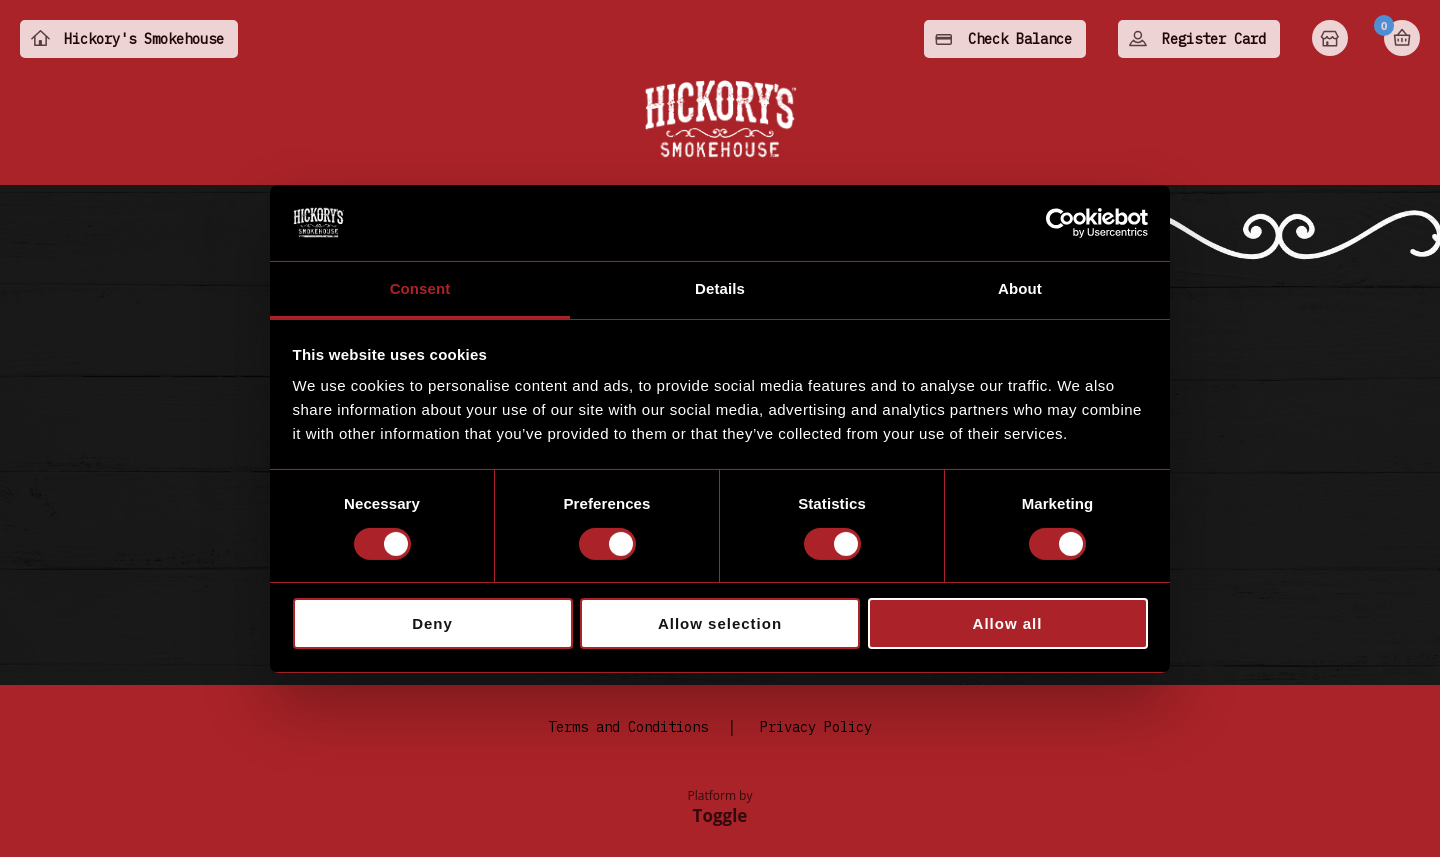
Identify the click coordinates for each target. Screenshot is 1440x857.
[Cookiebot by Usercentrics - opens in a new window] (1060, 223)
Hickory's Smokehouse (144, 39)
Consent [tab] (420, 288)
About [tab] (1020, 288)
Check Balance (1020, 39)
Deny (432, 623)
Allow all (1008, 623)
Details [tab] (720, 288)
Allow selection (720, 623)
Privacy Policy (816, 727)
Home (1332, 40)
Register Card (1214, 39)
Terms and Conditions (628, 727)
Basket (1402, 38)
